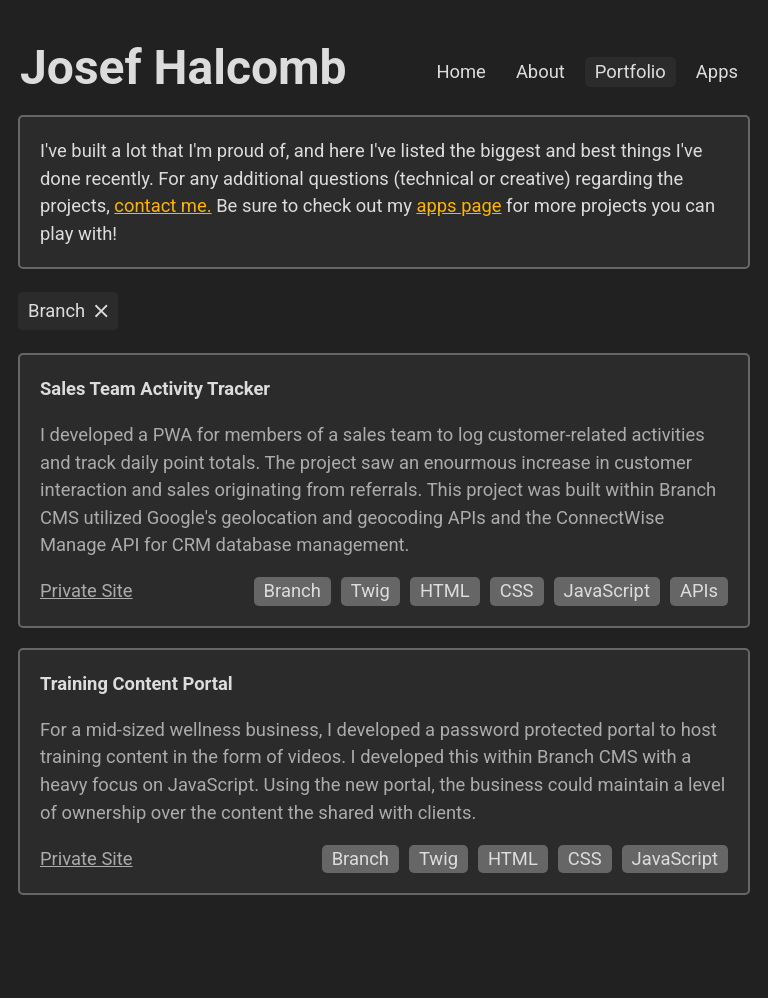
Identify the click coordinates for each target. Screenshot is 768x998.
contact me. (162, 205)
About (540, 71)
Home (461, 71)
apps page (458, 205)
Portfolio (630, 71)
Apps (717, 71)
